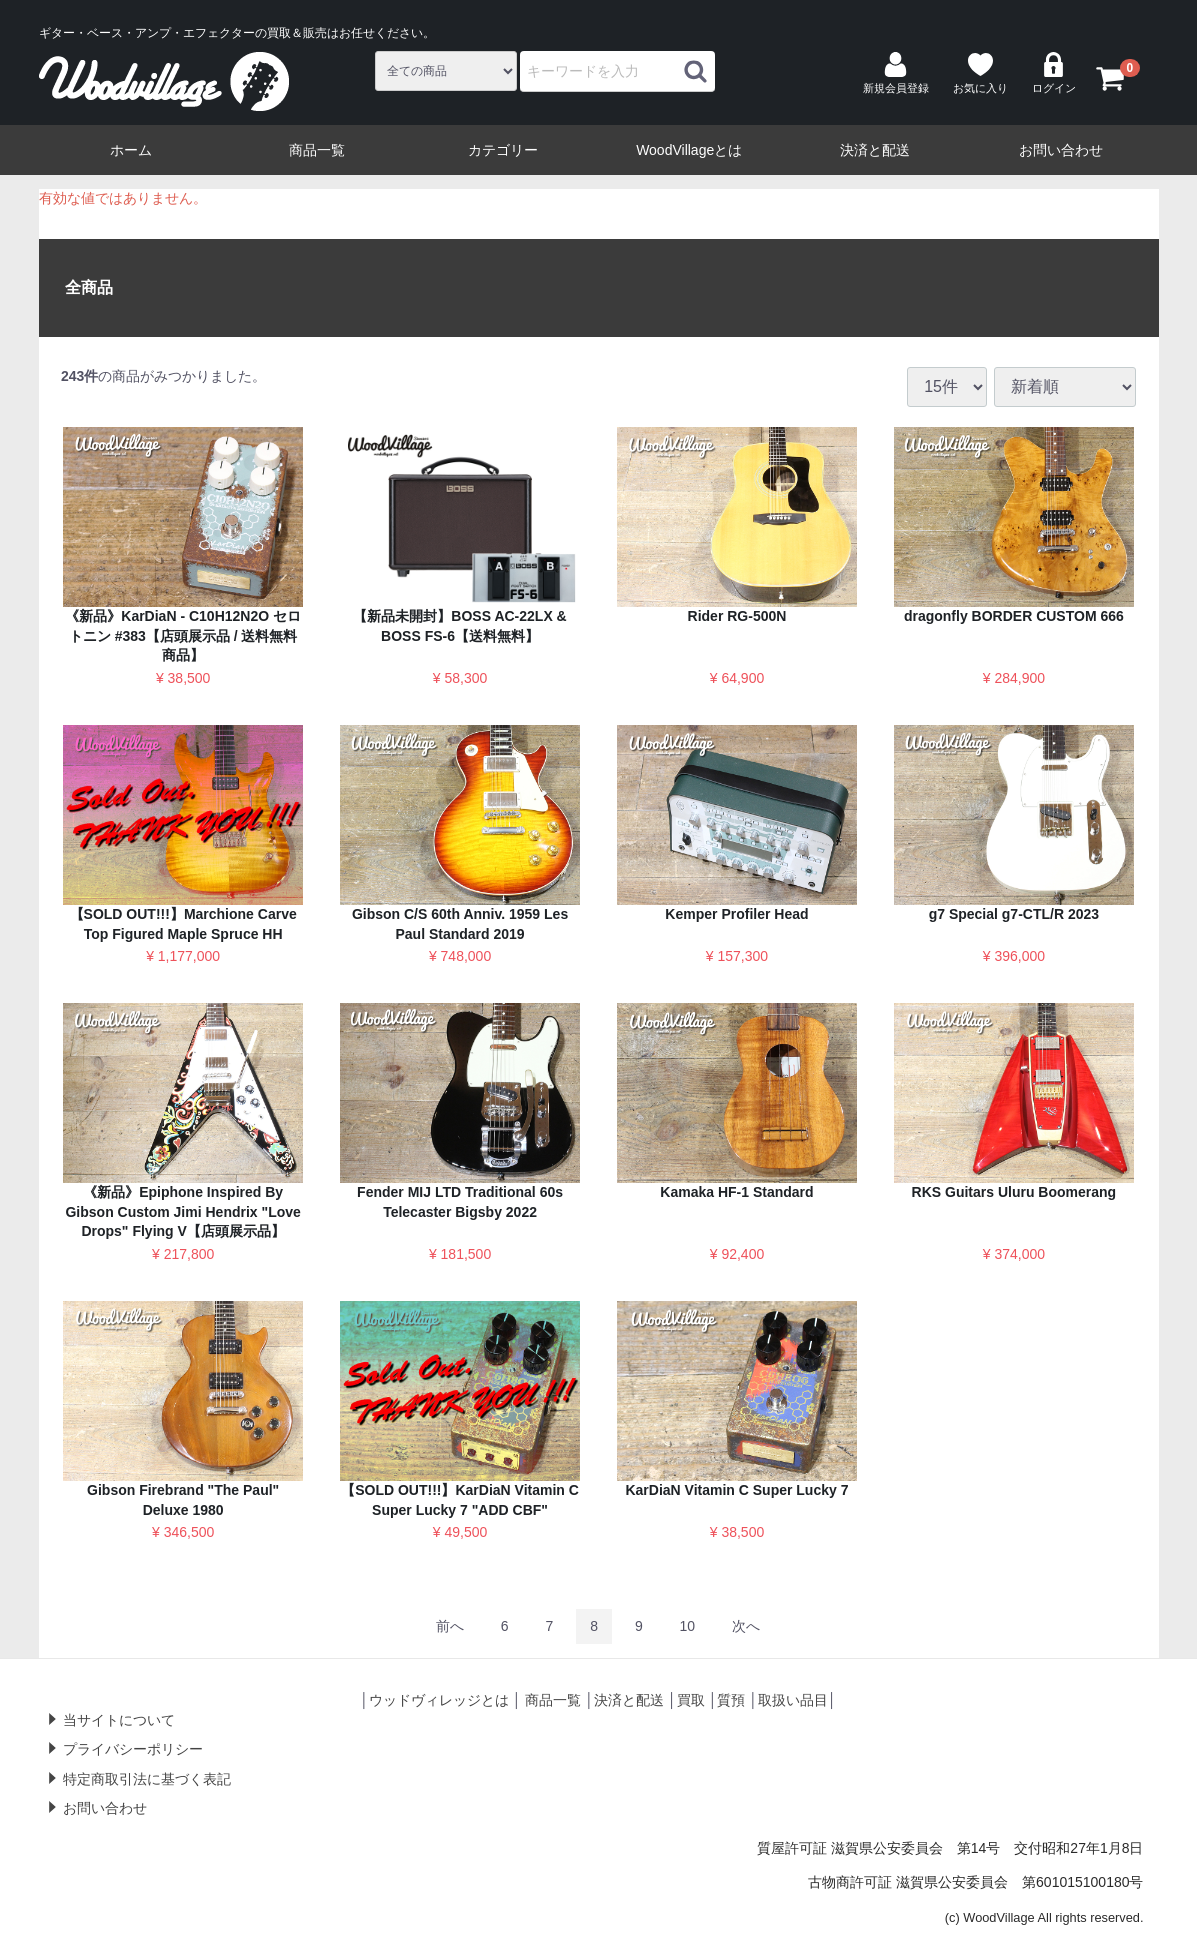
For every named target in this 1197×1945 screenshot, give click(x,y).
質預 (731, 1700)
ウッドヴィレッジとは (439, 1700)
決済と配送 (875, 150)
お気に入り (980, 73)
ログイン (1054, 73)
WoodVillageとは (689, 150)
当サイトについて (119, 1720)
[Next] (746, 1626)
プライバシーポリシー (133, 1749)
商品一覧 (317, 150)
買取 (691, 1700)
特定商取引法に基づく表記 (147, 1779)
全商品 (89, 287)
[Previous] (450, 1626)
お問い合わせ (1061, 150)
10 (688, 1626)
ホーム (131, 150)
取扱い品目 (793, 1700)
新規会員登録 (896, 73)
